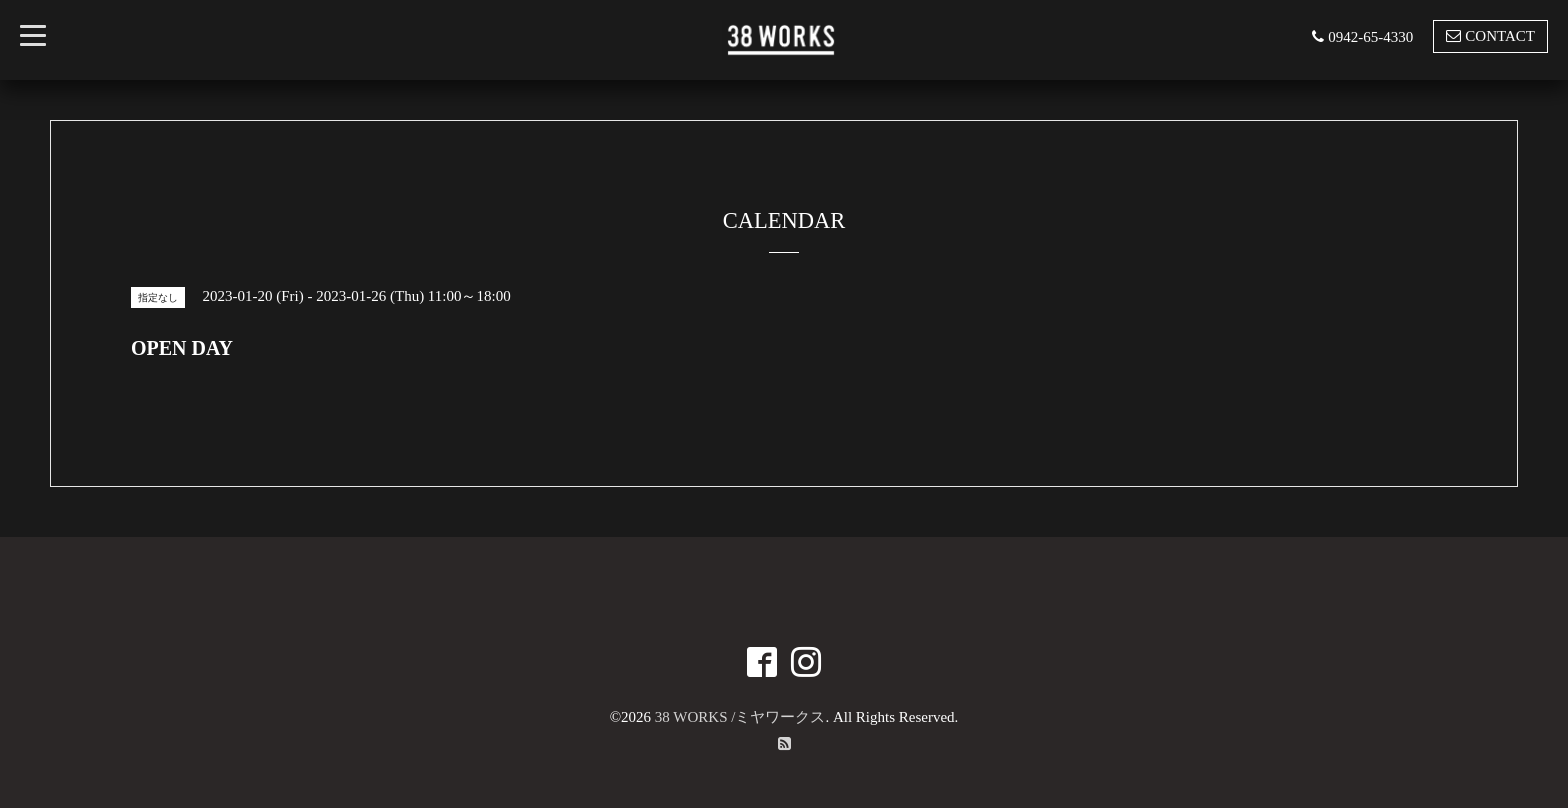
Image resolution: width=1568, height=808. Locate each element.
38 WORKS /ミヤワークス (740, 717)
